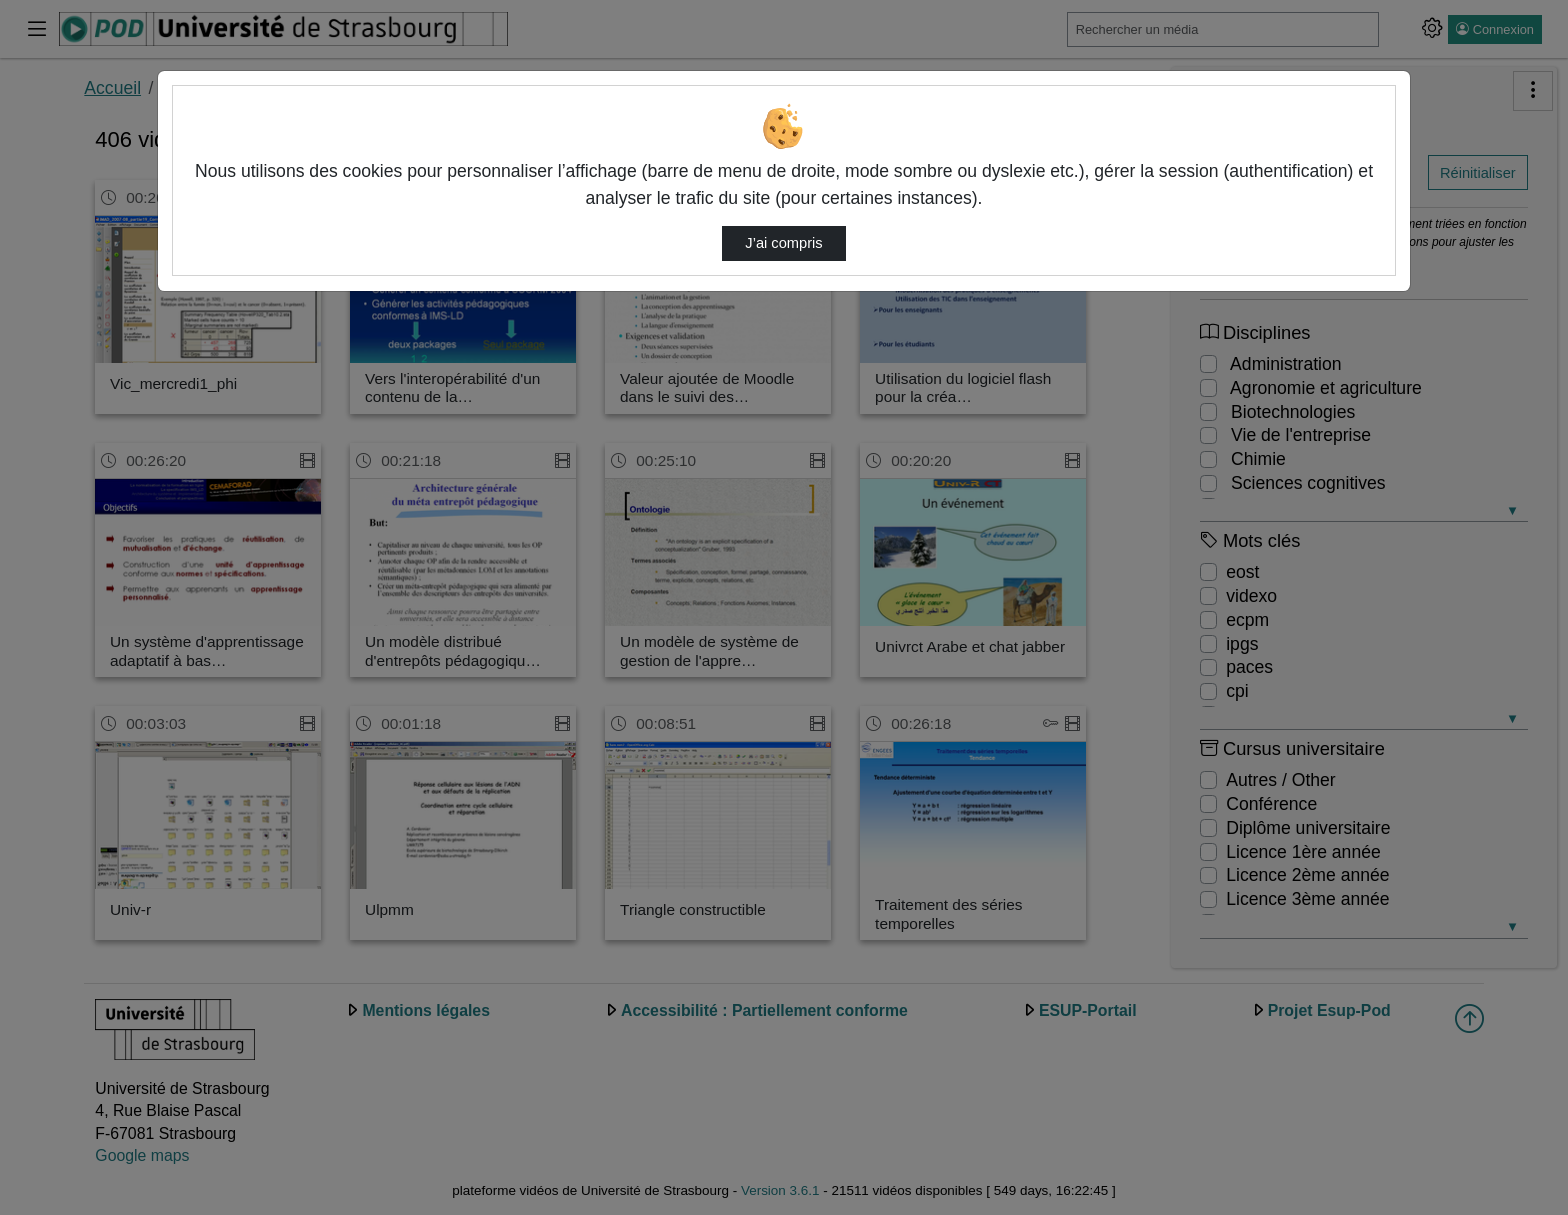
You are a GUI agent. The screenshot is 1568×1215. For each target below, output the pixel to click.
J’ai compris (783, 243)
